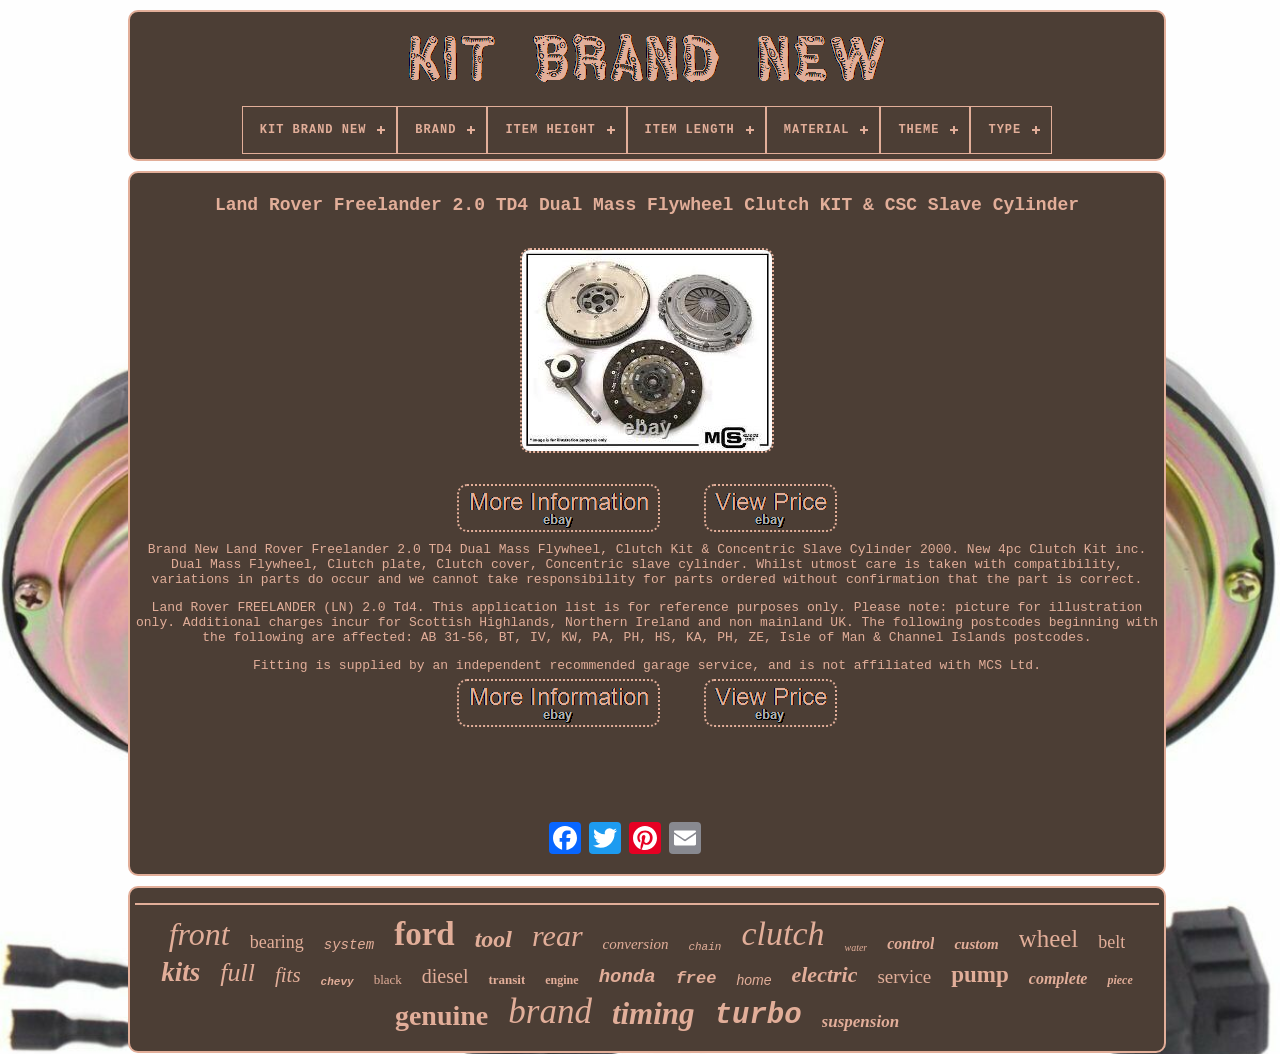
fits (288, 975)
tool (493, 939)
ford (424, 934)
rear (557, 935)
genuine (441, 1015)
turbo (758, 1015)
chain (704, 947)
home (753, 980)
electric (824, 974)
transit (506, 979)
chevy (337, 982)
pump (980, 974)
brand (550, 1011)
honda (627, 977)
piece (1119, 980)
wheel (1049, 938)
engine (561, 980)
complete (1058, 978)
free (696, 978)
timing (653, 1013)
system (349, 945)
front (199, 934)
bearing (277, 942)
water (855, 947)
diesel (445, 976)
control (910, 943)
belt (1111, 942)
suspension (860, 1021)
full (237, 972)
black (388, 979)
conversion (636, 944)
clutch (782, 933)
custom (976, 944)
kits (180, 972)
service (904, 976)
